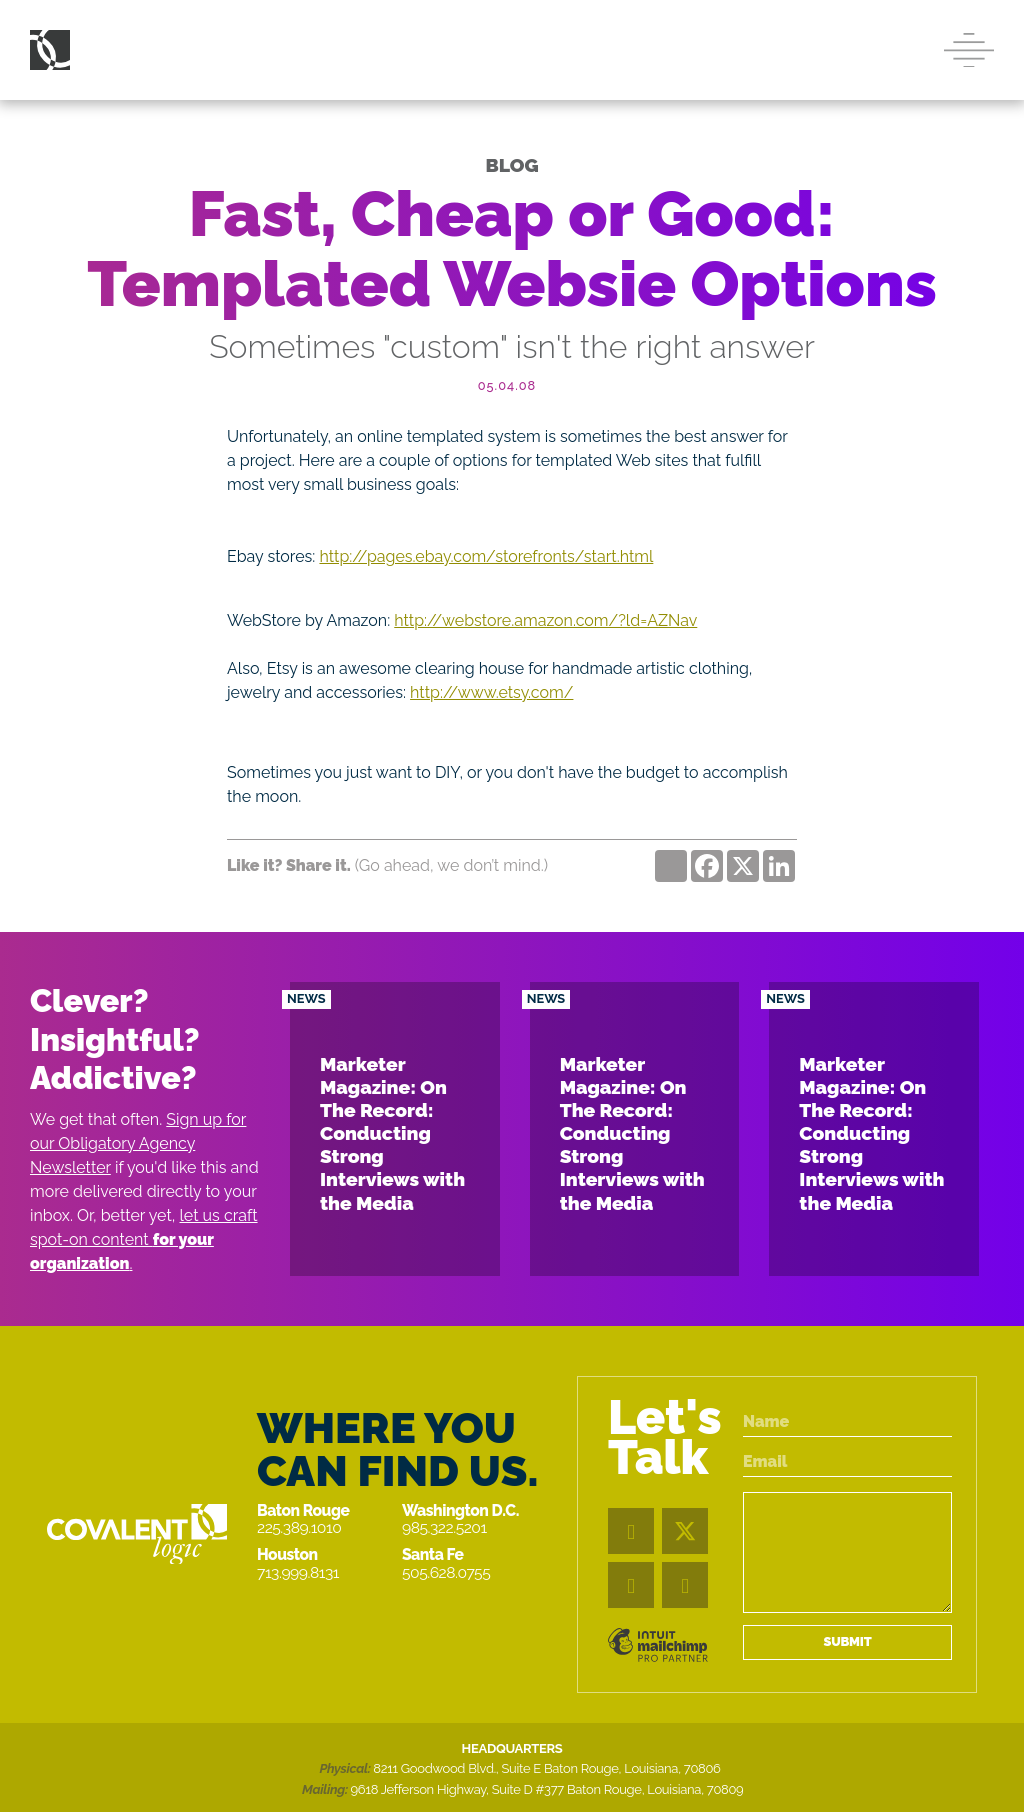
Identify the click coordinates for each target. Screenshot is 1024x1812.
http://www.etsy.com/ (491, 692)
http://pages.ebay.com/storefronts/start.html (486, 556)
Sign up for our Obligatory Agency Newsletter (138, 1143)
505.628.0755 (446, 1572)
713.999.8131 (298, 1572)
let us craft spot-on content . (144, 1239)
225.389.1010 (299, 1527)
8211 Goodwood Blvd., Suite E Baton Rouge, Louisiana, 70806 (546, 1768)
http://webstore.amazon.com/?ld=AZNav (545, 620)
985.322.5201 (444, 1527)
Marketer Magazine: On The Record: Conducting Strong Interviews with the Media (392, 1133)
